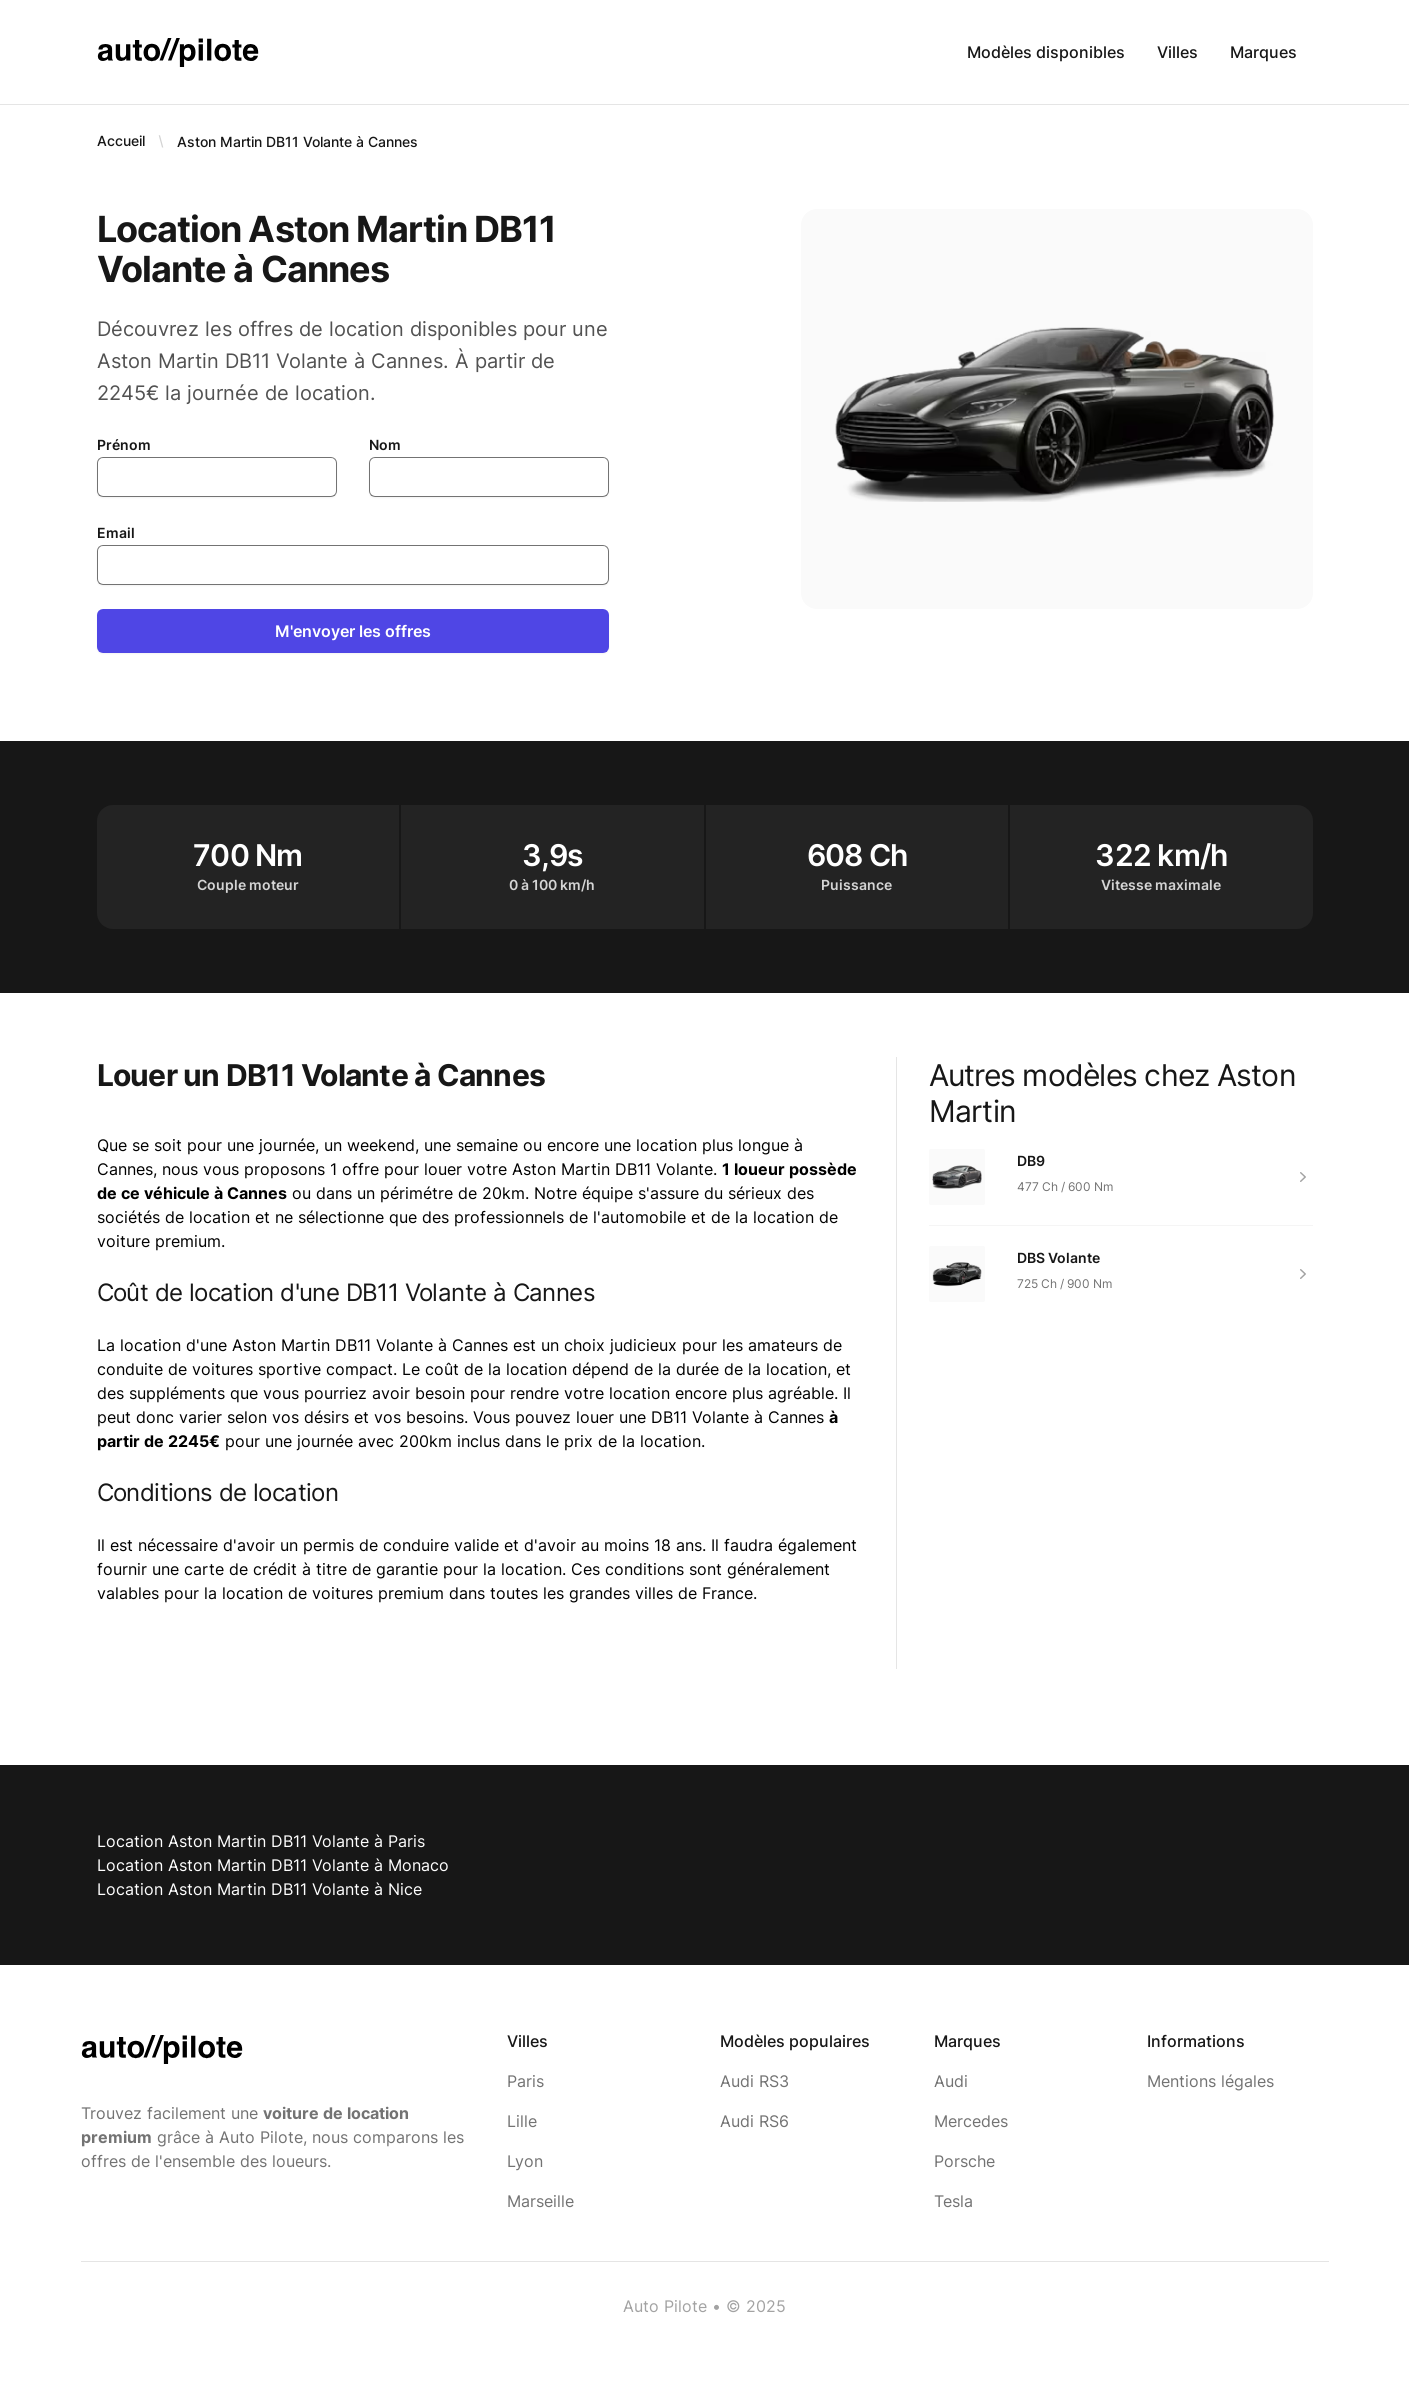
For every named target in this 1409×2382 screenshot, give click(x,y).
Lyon (525, 2161)
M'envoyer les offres (353, 631)
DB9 (1031, 1160)
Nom (385, 444)
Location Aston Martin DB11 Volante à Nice (259, 1889)
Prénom (124, 444)
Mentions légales (1210, 2081)
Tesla (953, 2201)
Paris (525, 2081)
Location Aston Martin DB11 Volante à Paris (261, 1841)
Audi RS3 (754, 2081)
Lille (522, 2121)
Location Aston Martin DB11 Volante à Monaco (273, 1865)
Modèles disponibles (1046, 52)
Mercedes (971, 2121)
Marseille (540, 2201)
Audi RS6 (754, 2121)
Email (116, 532)
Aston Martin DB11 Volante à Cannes (297, 141)
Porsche (964, 2161)
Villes (1177, 52)
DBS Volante (1058, 1257)
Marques (1263, 52)
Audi (951, 2081)
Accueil (121, 140)
